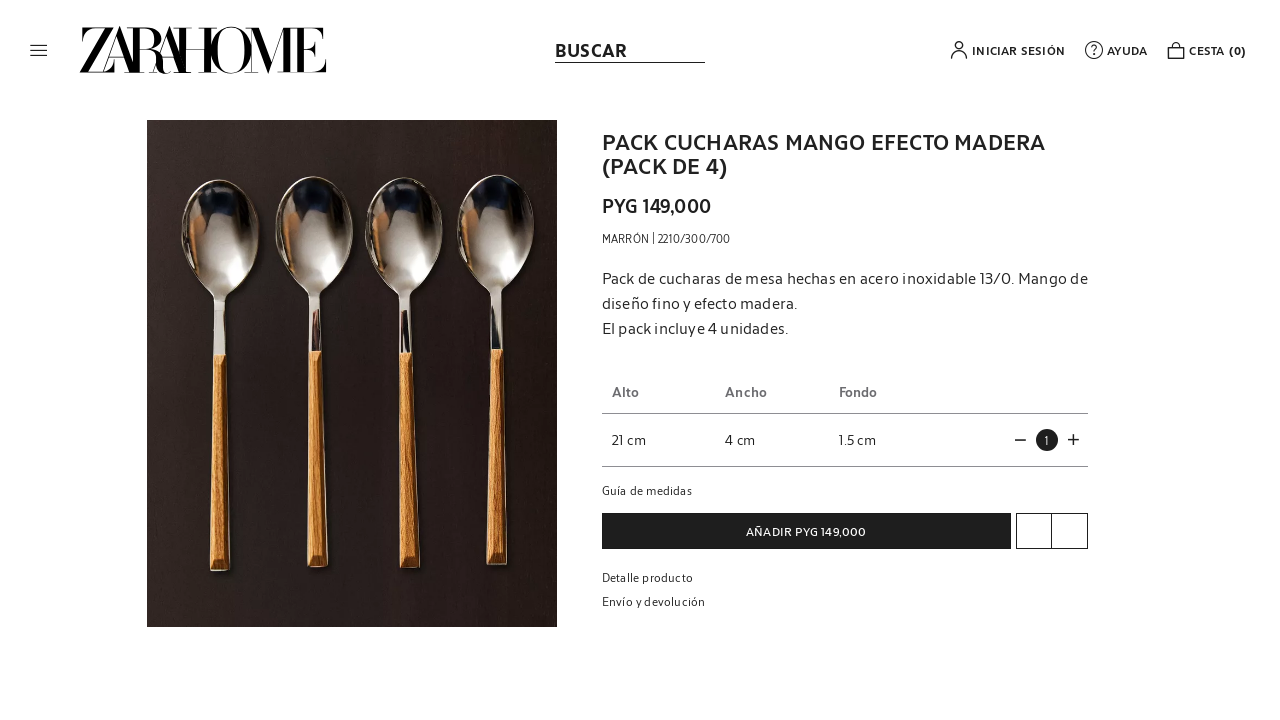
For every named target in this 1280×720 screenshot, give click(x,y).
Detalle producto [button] (647, 577)
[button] (39, 50)
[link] (203, 50)
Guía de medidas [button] (647, 490)
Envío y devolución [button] (654, 601)
